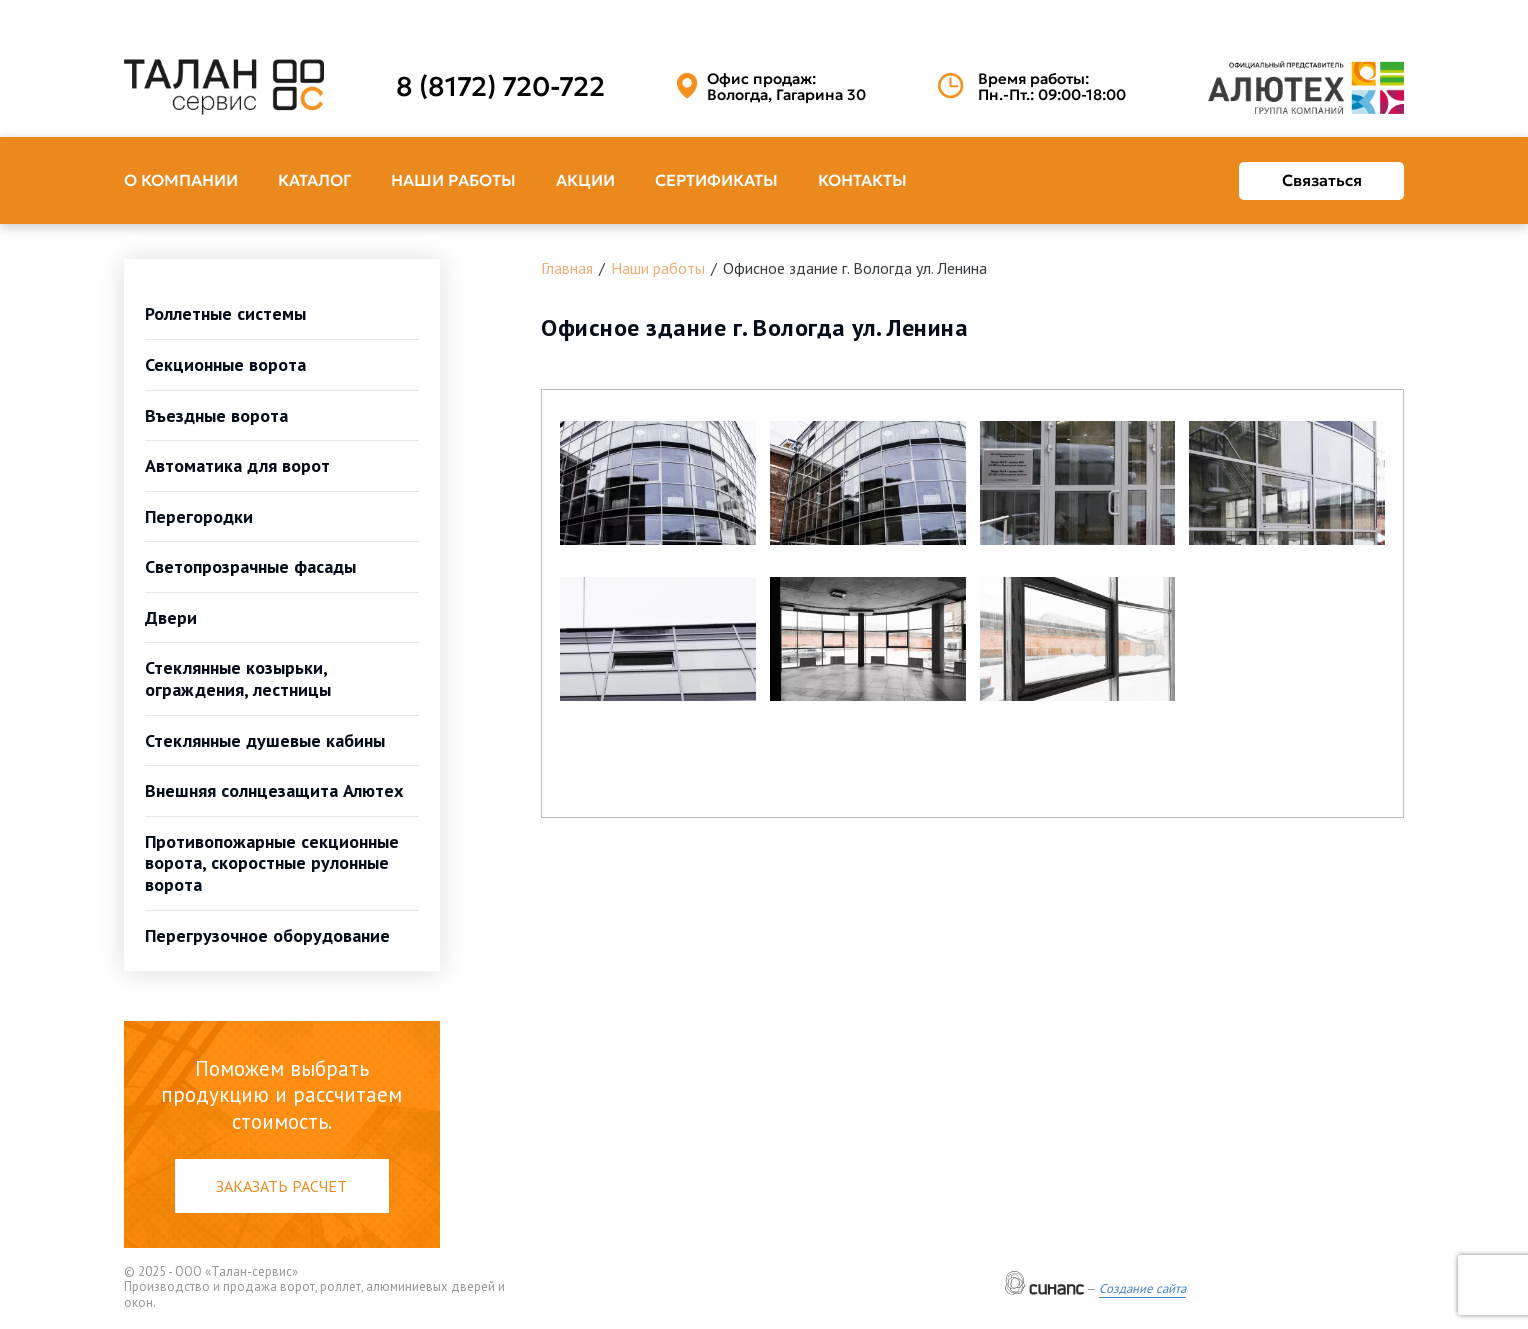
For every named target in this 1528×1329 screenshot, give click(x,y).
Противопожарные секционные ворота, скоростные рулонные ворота (272, 863)
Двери (171, 617)
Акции (585, 180)
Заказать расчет (281, 1186)
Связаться (1322, 180)
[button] (658, 483)
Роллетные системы (225, 313)
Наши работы (453, 180)
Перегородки (199, 516)
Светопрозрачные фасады (250, 566)
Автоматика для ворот (237, 465)
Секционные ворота (225, 364)
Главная (567, 268)
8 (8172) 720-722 (500, 87)
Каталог (314, 180)
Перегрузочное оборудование (267, 935)
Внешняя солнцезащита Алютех (274, 790)
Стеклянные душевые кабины (265, 740)
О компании (181, 180)
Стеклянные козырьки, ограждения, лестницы (238, 678)
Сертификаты (716, 180)
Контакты (862, 180)
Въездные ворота (216, 415)
